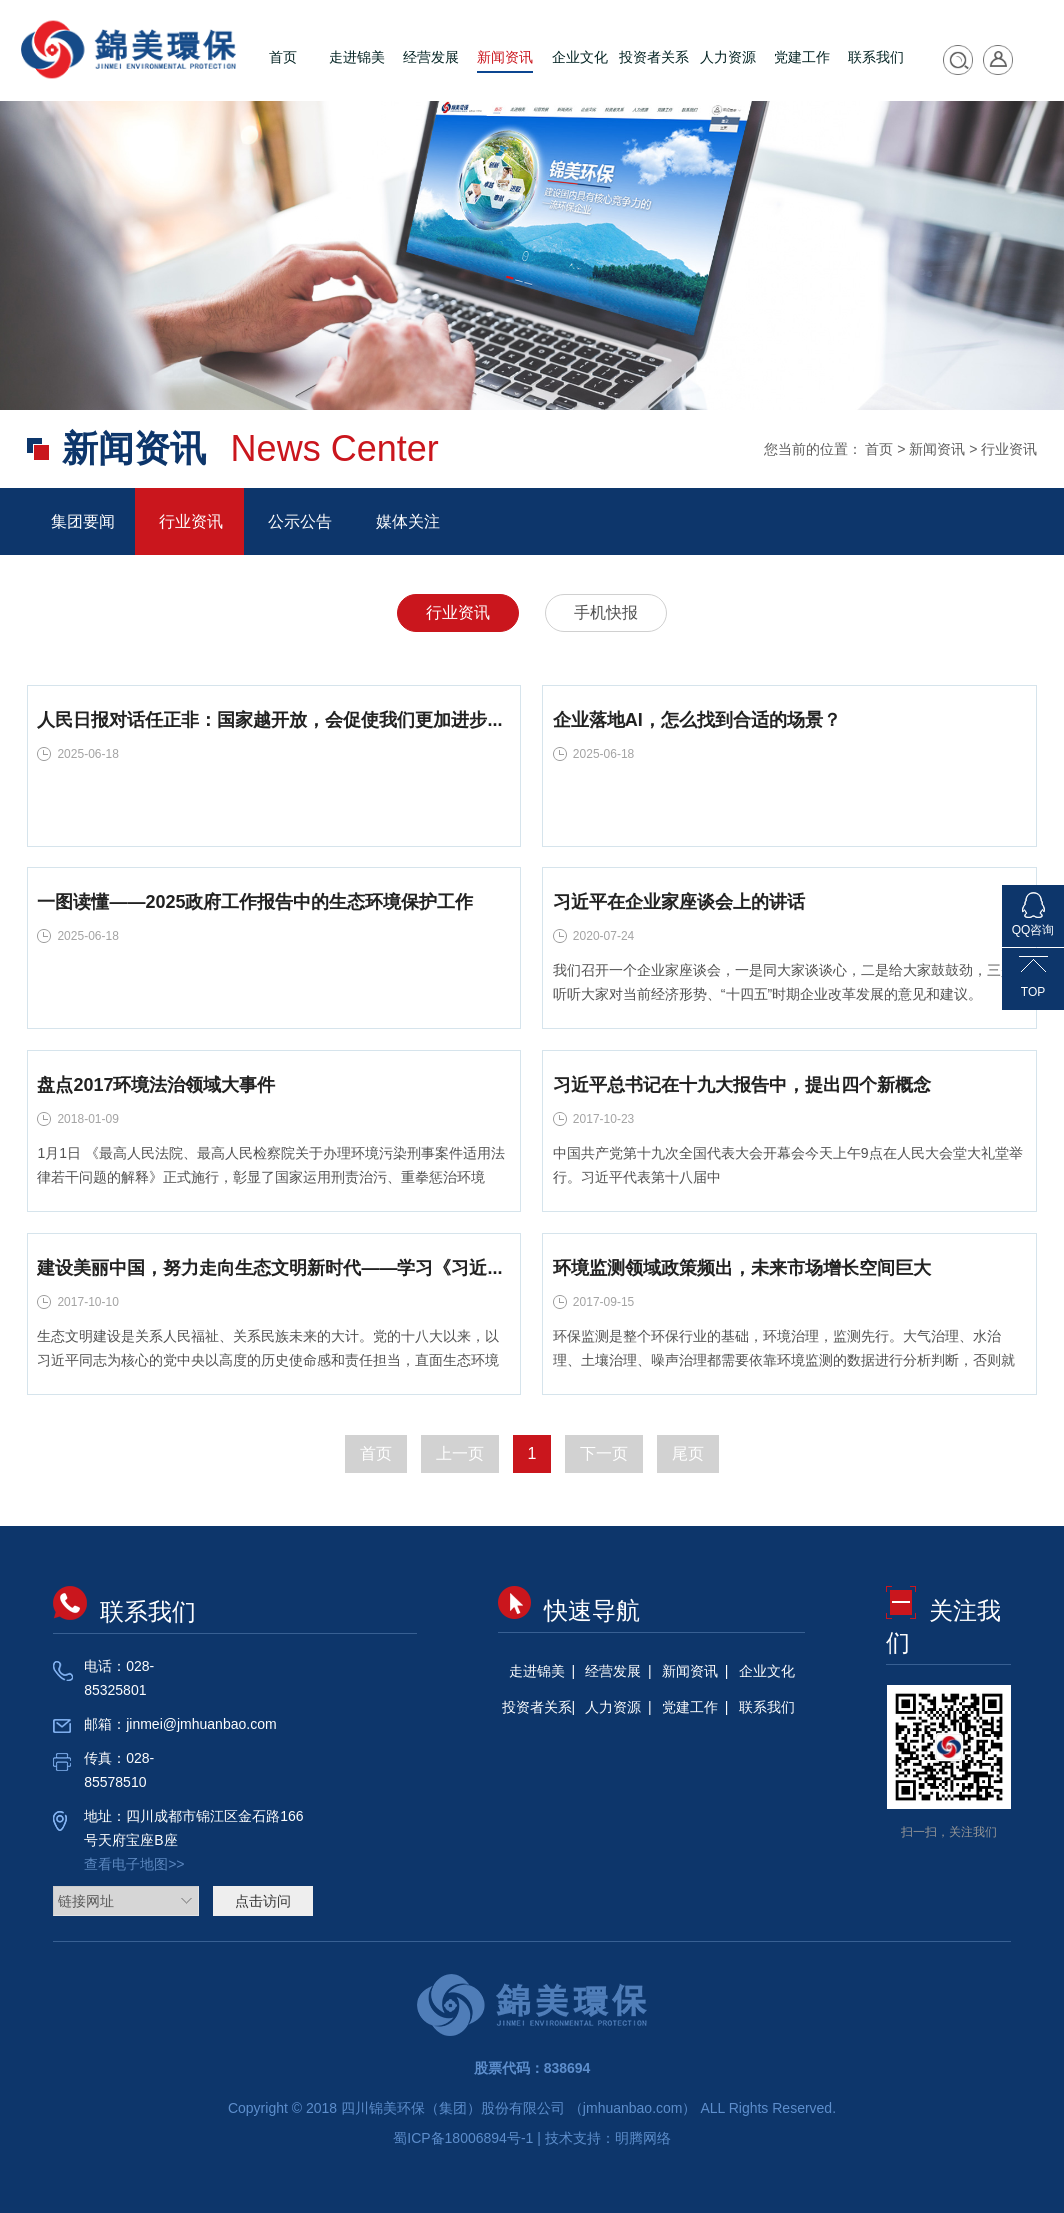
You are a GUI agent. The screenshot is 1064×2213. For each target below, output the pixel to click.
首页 (283, 57)
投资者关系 (654, 57)
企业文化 (580, 57)
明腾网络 (643, 2138)
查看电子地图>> (134, 1864)
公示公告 (298, 521)
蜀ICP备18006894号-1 (465, 2138)
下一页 (604, 1453)
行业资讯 (189, 521)
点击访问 (263, 1901)
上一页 (460, 1453)
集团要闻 (81, 521)
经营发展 (431, 57)
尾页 (688, 1453)
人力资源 (728, 57)
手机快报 (606, 612)
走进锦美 (357, 57)
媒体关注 (406, 521)
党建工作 (802, 57)
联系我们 (876, 57)
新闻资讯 (505, 57)
